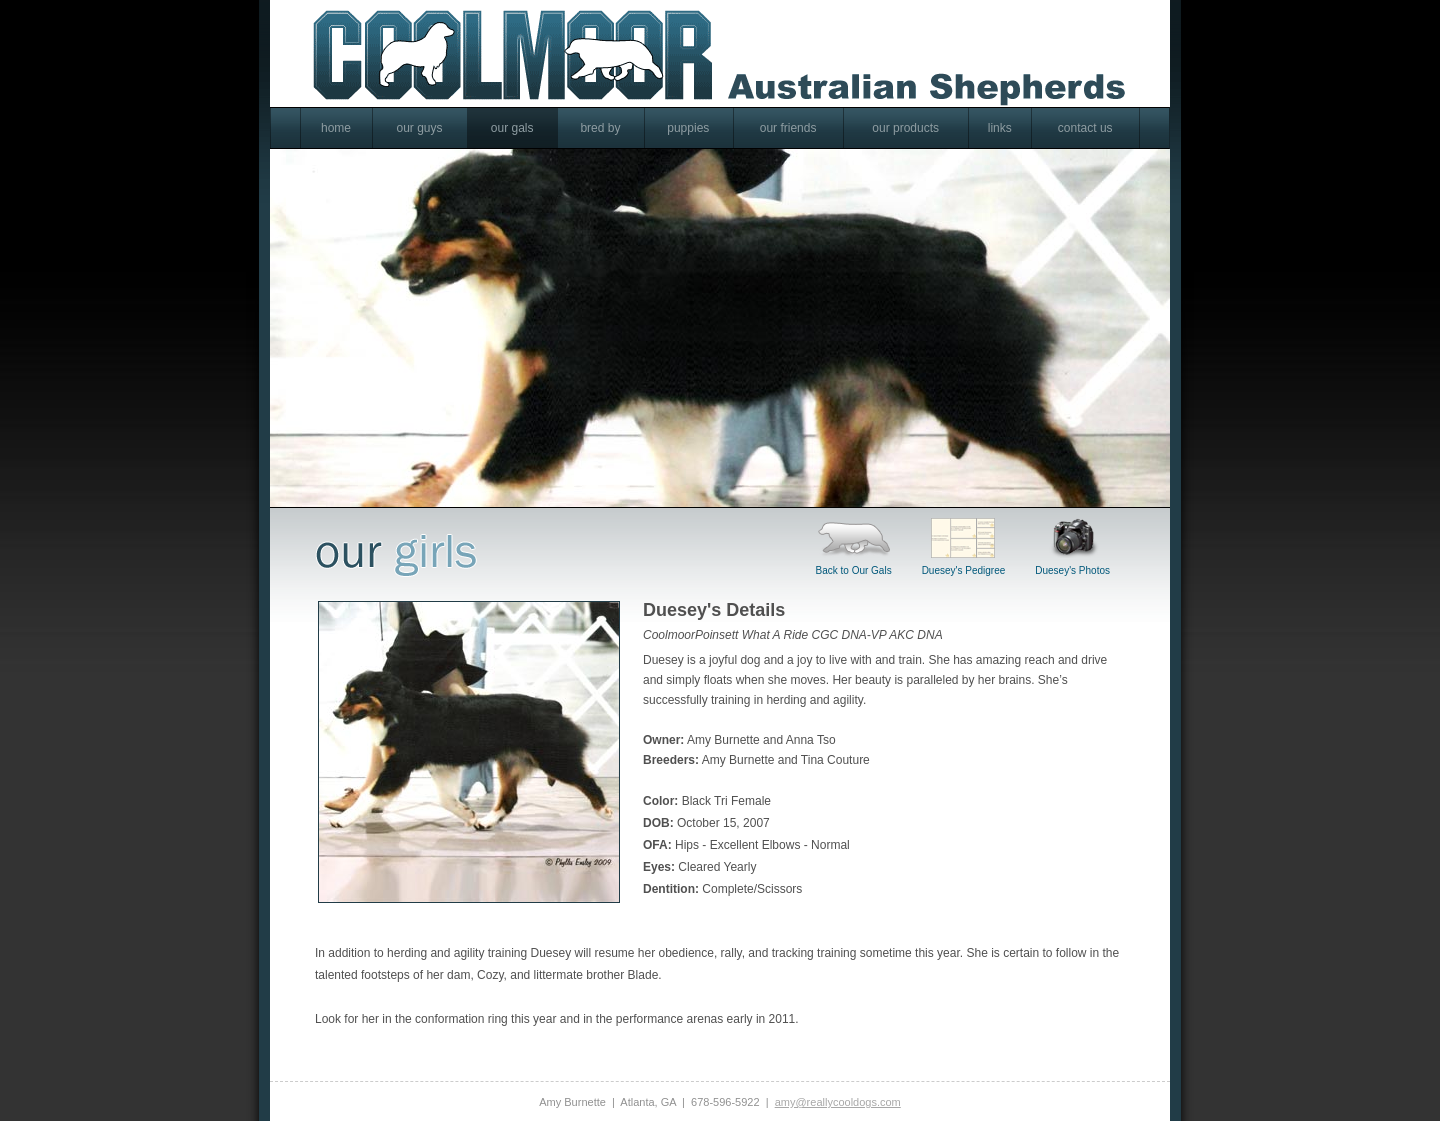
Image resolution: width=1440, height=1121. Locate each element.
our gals (512, 128)
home (336, 128)
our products (905, 128)
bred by (600, 128)
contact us (1085, 128)
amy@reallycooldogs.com (838, 1101)
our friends (788, 128)
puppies (688, 128)
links (1000, 128)
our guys (419, 128)
